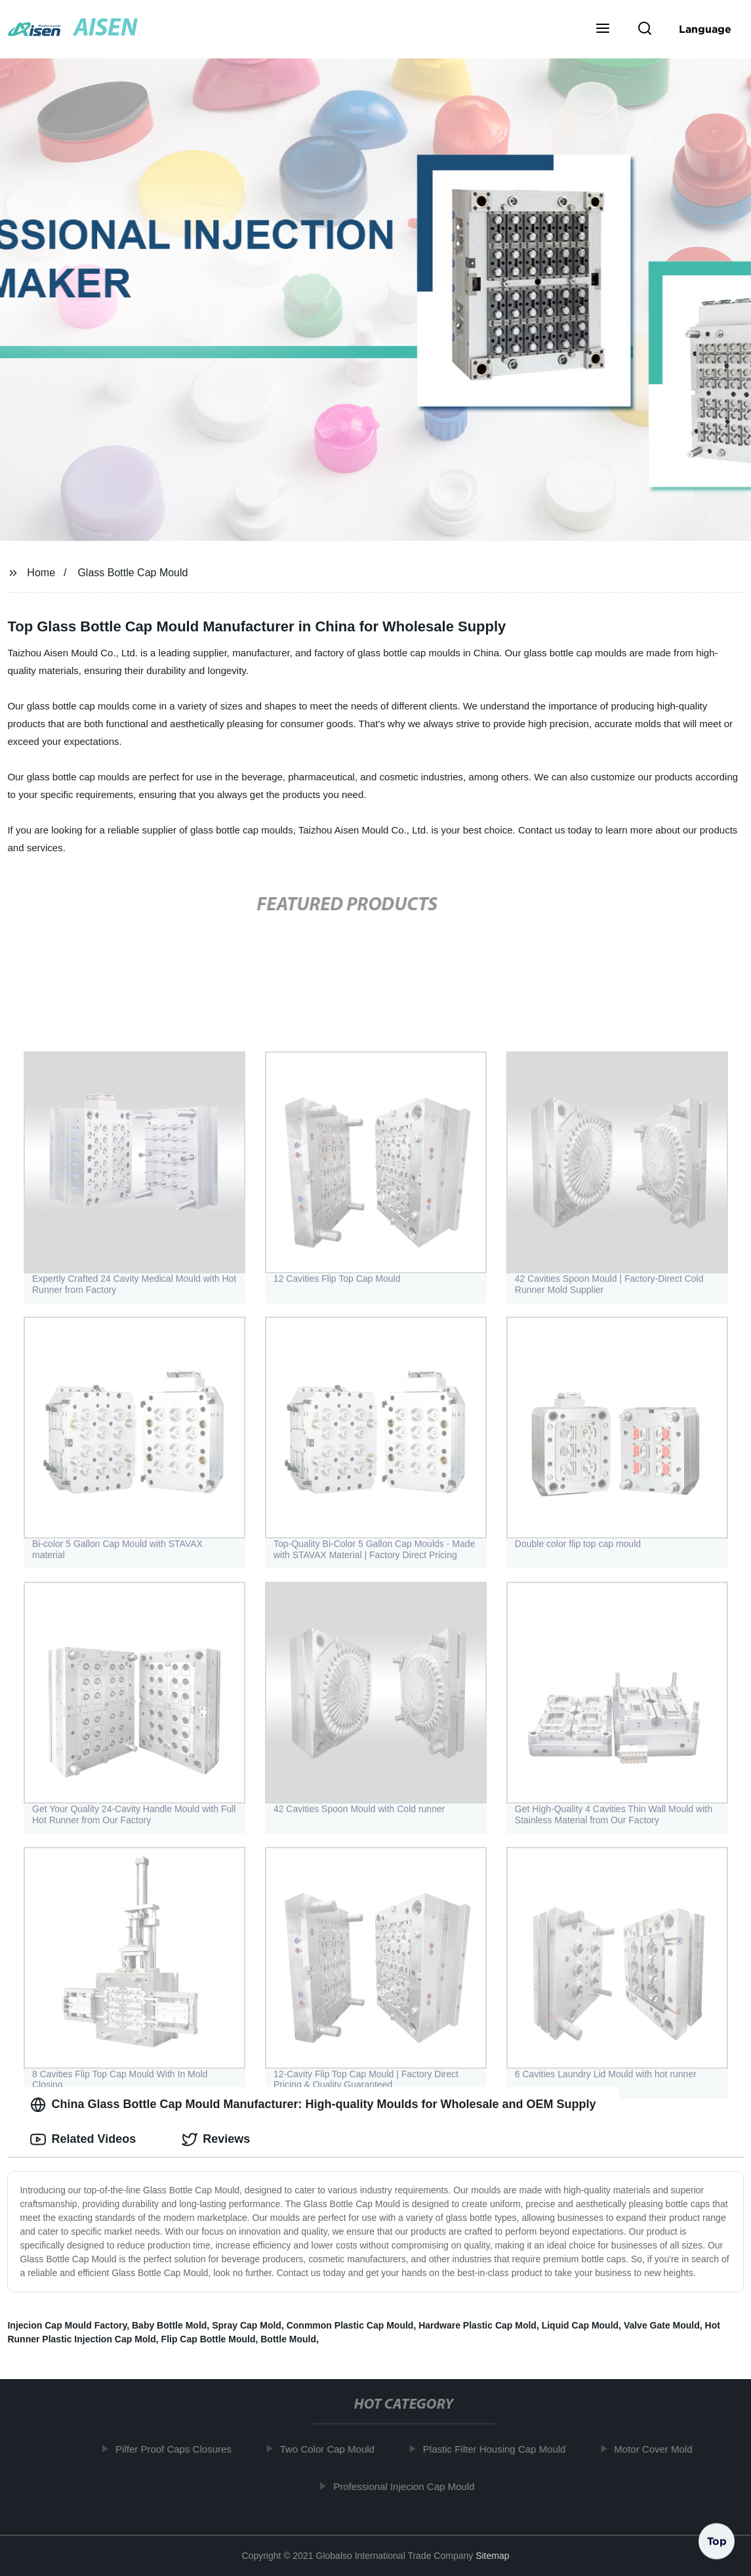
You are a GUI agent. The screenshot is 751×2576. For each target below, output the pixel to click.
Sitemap (492, 2555)
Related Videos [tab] (83, 2139)
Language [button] (705, 29)
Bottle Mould (288, 2339)
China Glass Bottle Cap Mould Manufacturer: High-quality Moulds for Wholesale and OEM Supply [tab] (313, 2105)
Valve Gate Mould (662, 2325)
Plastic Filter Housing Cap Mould (499, 2449)
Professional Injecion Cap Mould (408, 2486)
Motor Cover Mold (658, 2449)
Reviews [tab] (216, 2139)
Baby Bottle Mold (169, 2325)
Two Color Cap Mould (332, 2449)
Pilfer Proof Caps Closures (179, 2449)
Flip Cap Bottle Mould (208, 2339)
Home (41, 572)
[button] (602, 29)
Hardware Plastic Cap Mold (477, 2325)
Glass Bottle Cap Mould (132, 572)
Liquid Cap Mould (580, 2325)
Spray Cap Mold (246, 2325)
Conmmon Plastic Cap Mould (350, 2325)
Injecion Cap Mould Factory (67, 2325)
